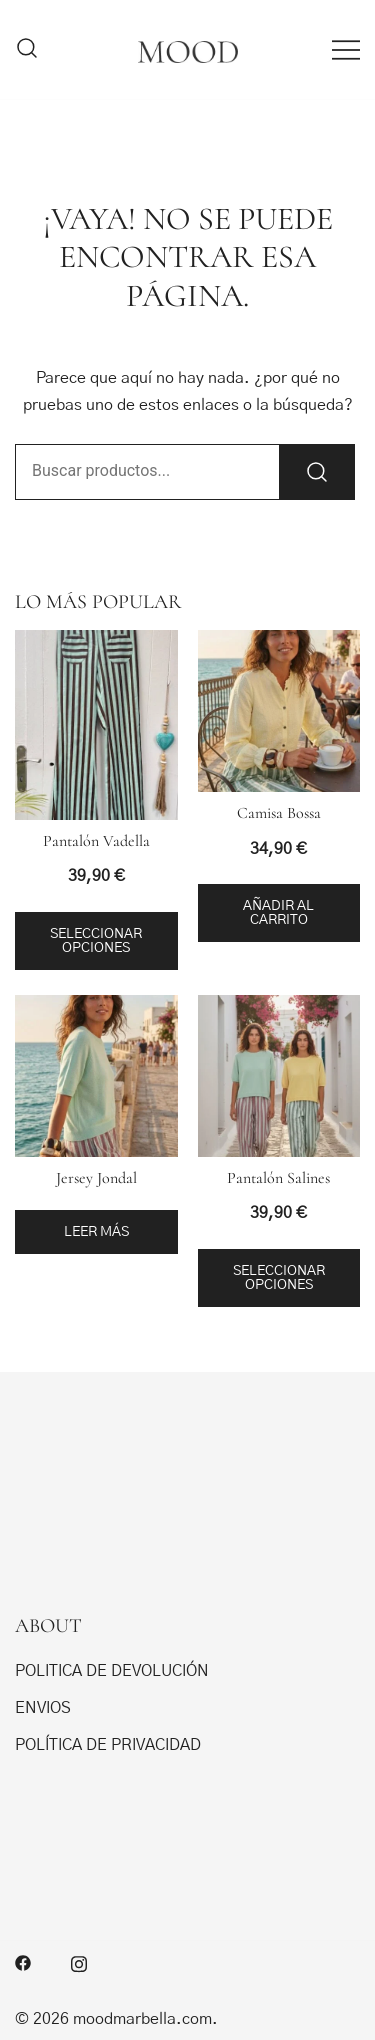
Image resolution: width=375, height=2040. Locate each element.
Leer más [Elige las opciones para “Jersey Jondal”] (96, 1232)
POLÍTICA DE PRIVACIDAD (108, 1745)
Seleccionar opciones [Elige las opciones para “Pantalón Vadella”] (96, 941)
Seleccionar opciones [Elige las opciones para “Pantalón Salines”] (279, 1278)
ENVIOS (43, 1708)
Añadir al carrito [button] (278, 913)
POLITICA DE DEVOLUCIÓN (112, 1671)
